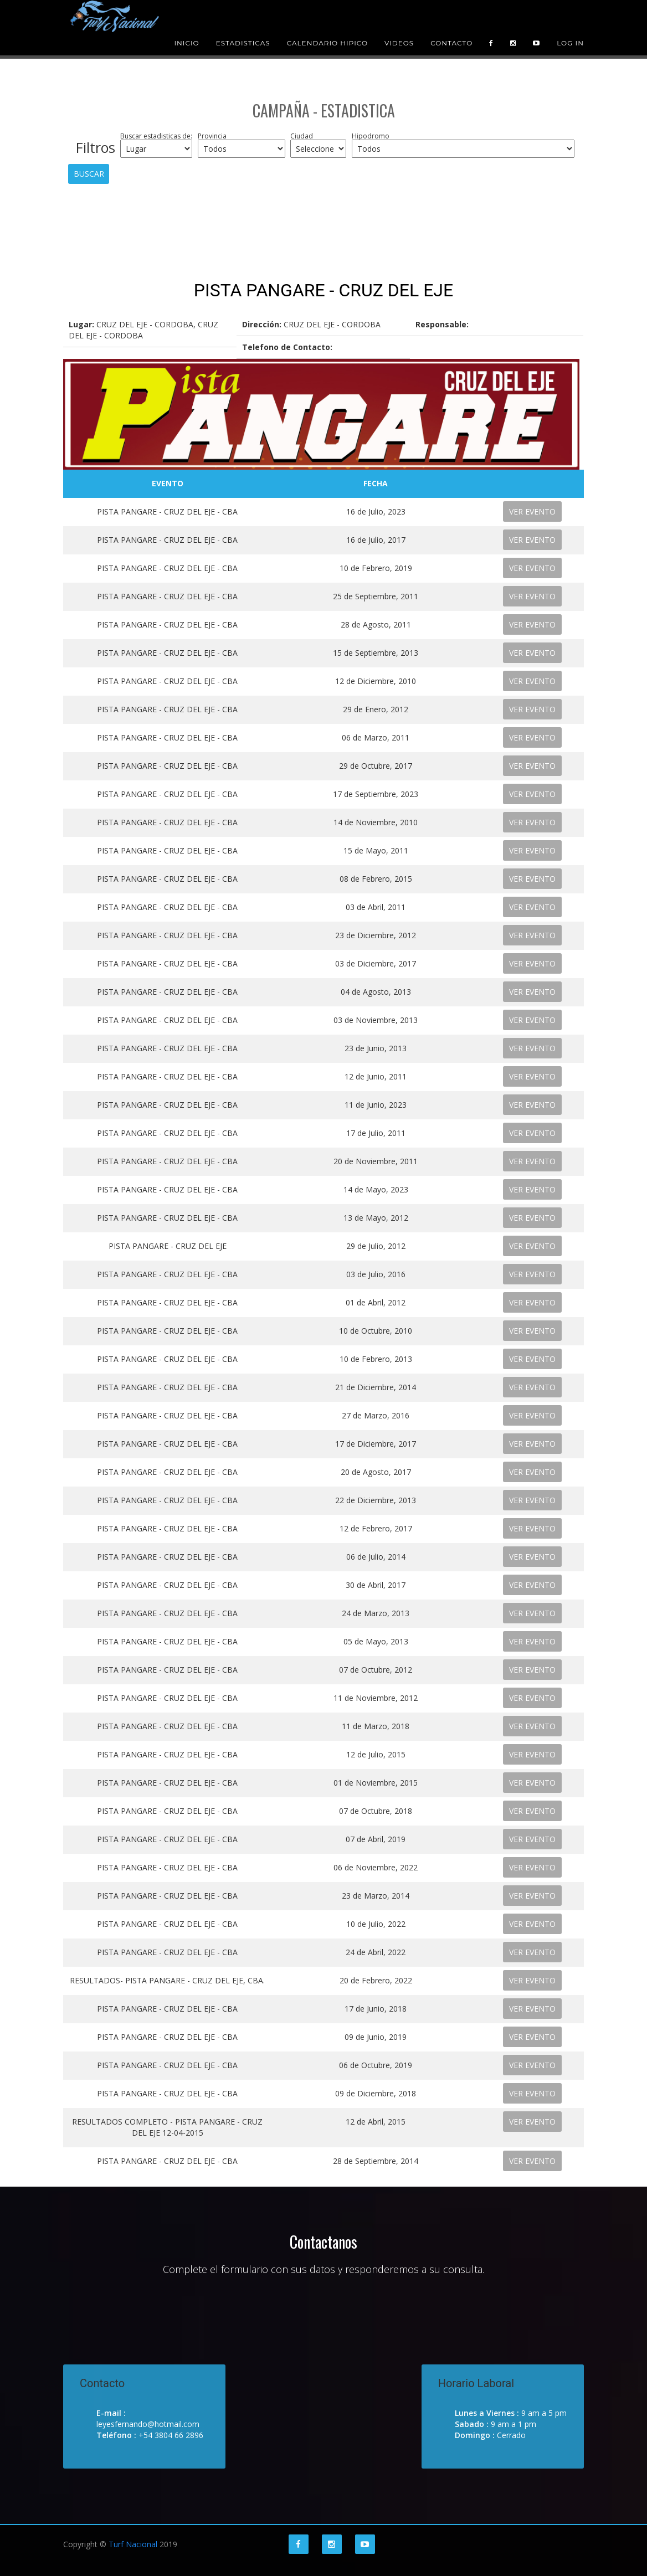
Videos (399, 27)
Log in (570, 27)
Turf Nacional (133, 2544)
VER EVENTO (532, 511)
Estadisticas (243, 27)
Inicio (186, 27)
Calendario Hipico (327, 27)
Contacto (451, 27)
